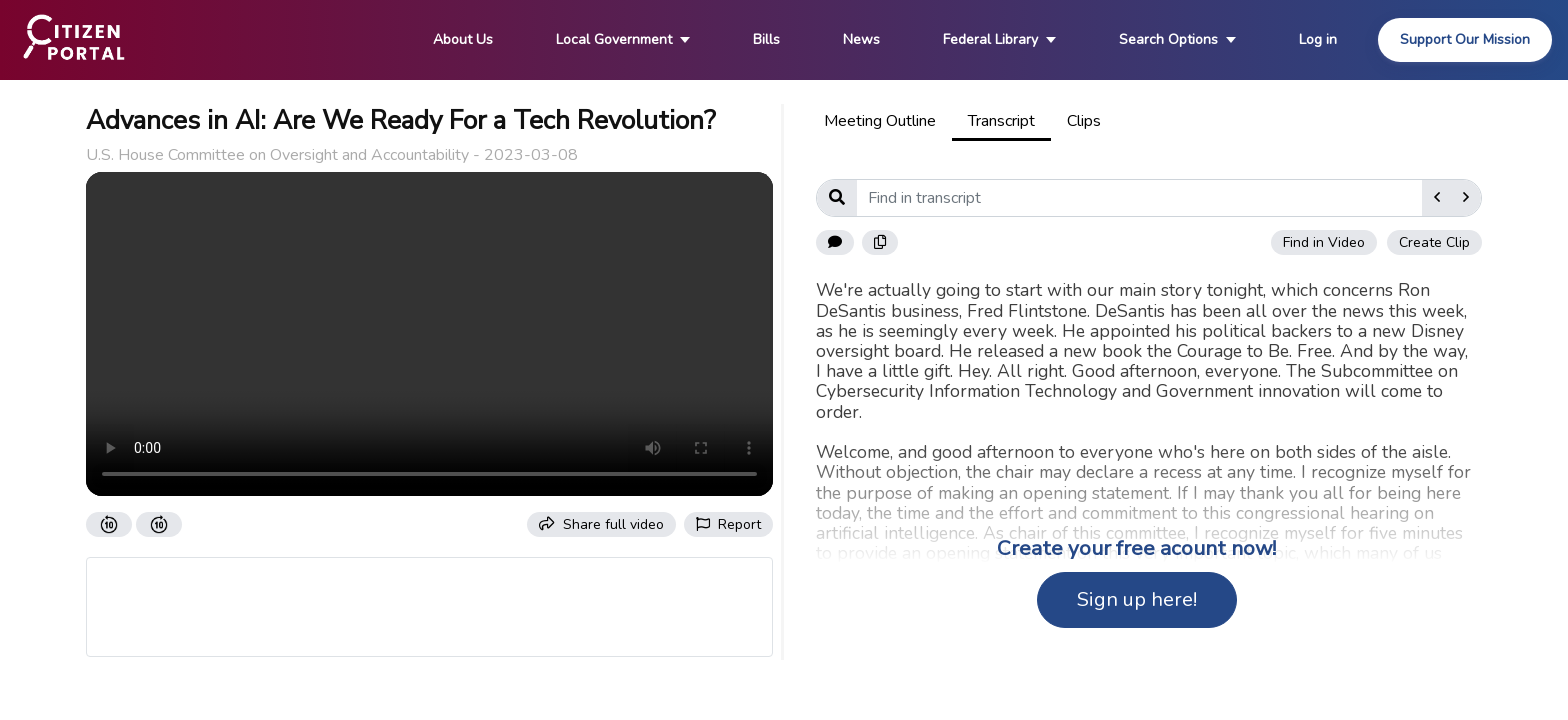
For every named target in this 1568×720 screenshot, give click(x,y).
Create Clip (1434, 242)
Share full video (601, 524)
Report (728, 524)
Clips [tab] (1084, 121)
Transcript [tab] (1001, 121)
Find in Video (1324, 242)
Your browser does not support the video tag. (429, 334)
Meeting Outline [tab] (880, 121)
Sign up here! (1137, 599)
